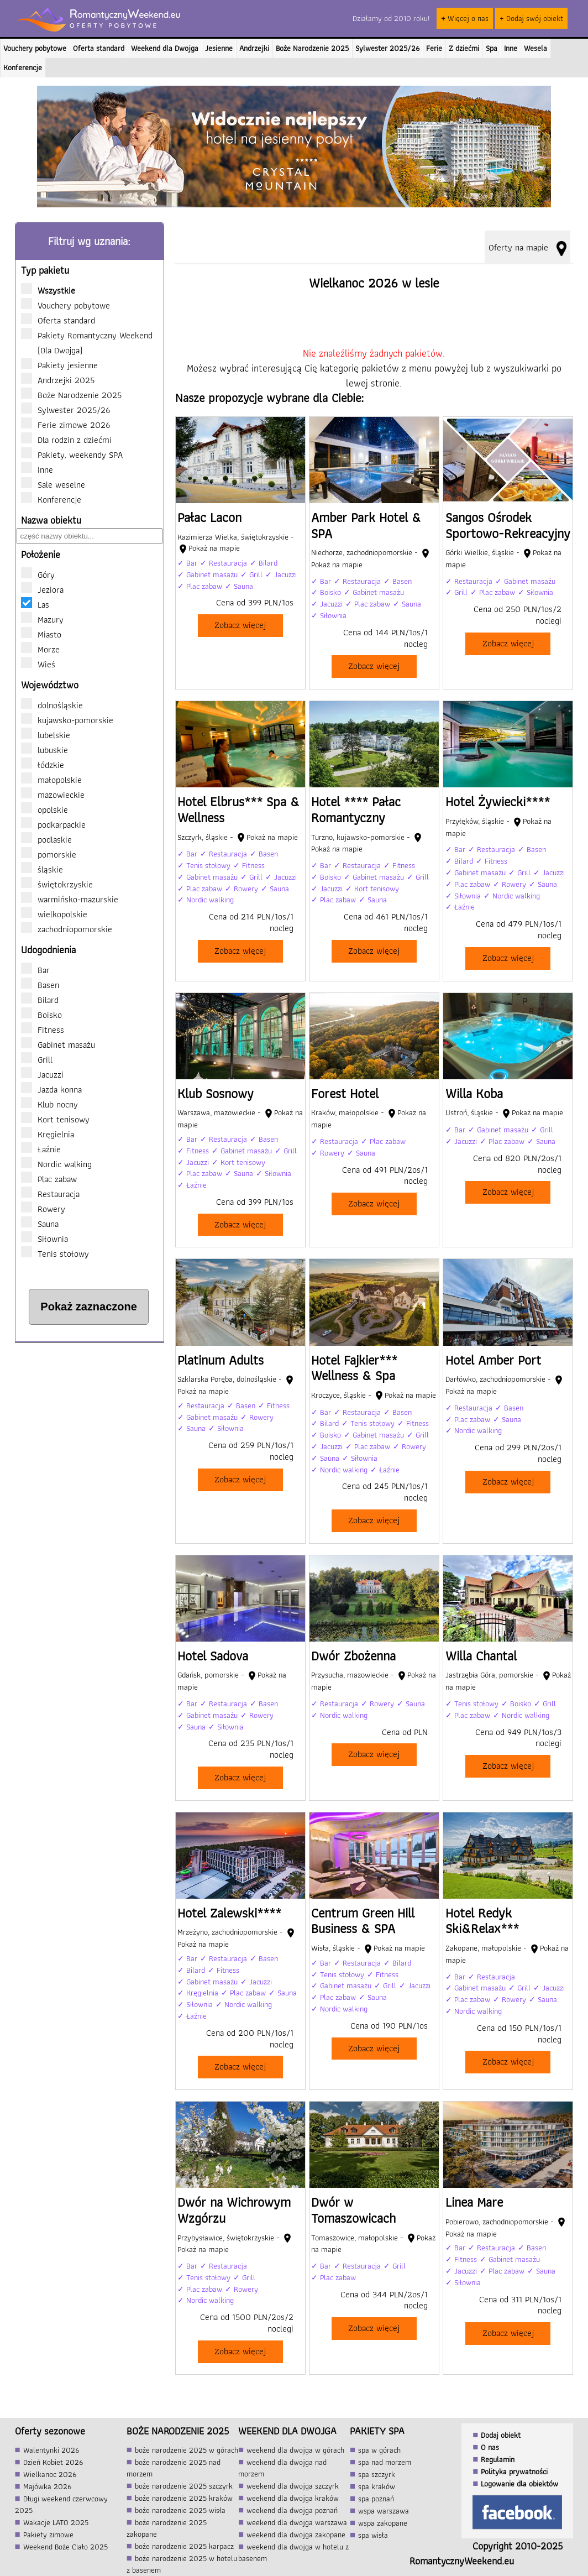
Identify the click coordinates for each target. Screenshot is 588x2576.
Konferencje (22, 67)
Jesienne (219, 48)
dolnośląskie (52, 705)
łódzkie (42, 764)
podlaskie (46, 839)
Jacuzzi (42, 1074)
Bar (35, 970)
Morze (49, 649)
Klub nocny (49, 1104)
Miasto (49, 634)
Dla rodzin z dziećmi (71, 439)
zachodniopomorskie (66, 929)
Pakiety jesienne (64, 365)
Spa (491, 48)
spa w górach (379, 2450)
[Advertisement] (89, 1423)
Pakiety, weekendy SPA (77, 454)
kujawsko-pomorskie (67, 720)
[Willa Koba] (508, 1104)
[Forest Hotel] (374, 1109)
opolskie (44, 809)
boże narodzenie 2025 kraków (184, 2498)
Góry (46, 574)
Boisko (41, 1014)
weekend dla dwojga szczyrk (292, 2486)
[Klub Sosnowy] (240, 1120)
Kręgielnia (47, 1134)
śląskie (42, 869)
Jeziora (51, 589)
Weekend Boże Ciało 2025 (65, 2547)
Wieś (46, 664)
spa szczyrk (376, 2474)
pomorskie (48, 854)
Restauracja (50, 1194)
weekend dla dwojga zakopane (295, 2534)
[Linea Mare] (508, 2229)
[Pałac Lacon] (240, 532)
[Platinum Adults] (240, 1380)
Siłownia (44, 1238)
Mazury (51, 619)
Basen (40, 985)
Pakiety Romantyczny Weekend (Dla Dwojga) (87, 342)
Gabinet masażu (58, 1044)
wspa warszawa (383, 2511)
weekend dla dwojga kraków (292, 2498)
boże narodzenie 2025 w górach (186, 2450)
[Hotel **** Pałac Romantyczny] (374, 837)
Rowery (43, 1208)
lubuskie (44, 750)
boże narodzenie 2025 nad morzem (174, 2468)
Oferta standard (98, 48)
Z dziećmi (464, 48)
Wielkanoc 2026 (49, 2474)
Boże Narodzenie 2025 (312, 48)
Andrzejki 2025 (62, 380)
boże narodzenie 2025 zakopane (167, 2528)
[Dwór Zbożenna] (374, 1666)
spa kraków (376, 2486)
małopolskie (51, 779)
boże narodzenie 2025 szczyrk (184, 2486)
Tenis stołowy (55, 1253)
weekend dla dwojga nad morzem (282, 2468)
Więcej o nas (465, 18)
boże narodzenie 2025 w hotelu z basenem (182, 2564)
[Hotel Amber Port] (508, 1381)
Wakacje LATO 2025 (55, 2522)
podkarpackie (53, 824)
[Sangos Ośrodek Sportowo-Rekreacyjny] (508, 541)
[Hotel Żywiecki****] (508, 840)
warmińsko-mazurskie (69, 899)
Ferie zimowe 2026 (70, 424)
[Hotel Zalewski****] (240, 1950)
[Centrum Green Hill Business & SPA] (374, 1941)
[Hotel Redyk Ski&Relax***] (508, 1948)
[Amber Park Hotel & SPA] (374, 553)
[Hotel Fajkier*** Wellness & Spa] (374, 1401)
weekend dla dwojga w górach (295, 2450)
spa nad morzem (384, 2462)
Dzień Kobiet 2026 (53, 2462)
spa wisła (373, 2535)
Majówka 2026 (47, 2486)
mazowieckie (53, 794)
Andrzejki (254, 48)
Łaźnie (41, 1149)
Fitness (42, 1029)
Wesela (535, 48)
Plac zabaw (49, 1179)
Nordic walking (56, 1164)
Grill (37, 1059)
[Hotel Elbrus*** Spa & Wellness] (240, 837)
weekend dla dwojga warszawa (296, 2522)
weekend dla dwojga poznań (292, 2510)
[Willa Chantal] (508, 1672)
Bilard (40, 999)
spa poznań (376, 2499)
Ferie (434, 48)
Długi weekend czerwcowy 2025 (61, 2504)
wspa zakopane (382, 2523)
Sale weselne (58, 484)
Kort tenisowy (55, 1119)
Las (43, 604)
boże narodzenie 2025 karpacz (184, 2546)
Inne (510, 48)
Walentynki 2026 (51, 2450)
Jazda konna (51, 1089)
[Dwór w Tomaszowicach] (374, 2226)
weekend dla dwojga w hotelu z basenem (293, 2552)
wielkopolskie (54, 914)
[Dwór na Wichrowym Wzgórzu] (240, 2238)
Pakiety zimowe (48, 2534)
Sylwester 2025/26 (387, 48)
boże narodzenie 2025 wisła (180, 2510)
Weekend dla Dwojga (164, 48)
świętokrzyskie (57, 884)
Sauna (40, 1223)
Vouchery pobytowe (34, 48)
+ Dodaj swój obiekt (531, 18)
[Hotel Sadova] (240, 1677)
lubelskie (45, 735)
